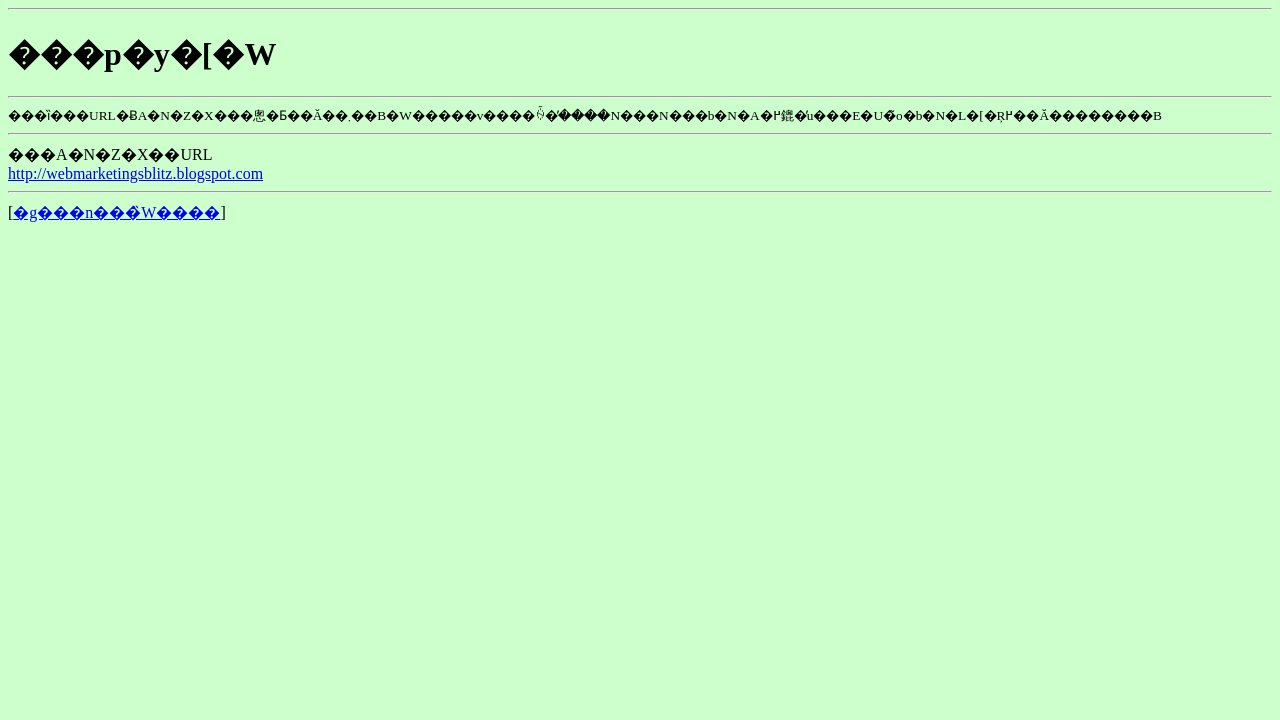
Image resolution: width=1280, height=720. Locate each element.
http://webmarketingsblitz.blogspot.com (135, 173)
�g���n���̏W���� (116, 212)
